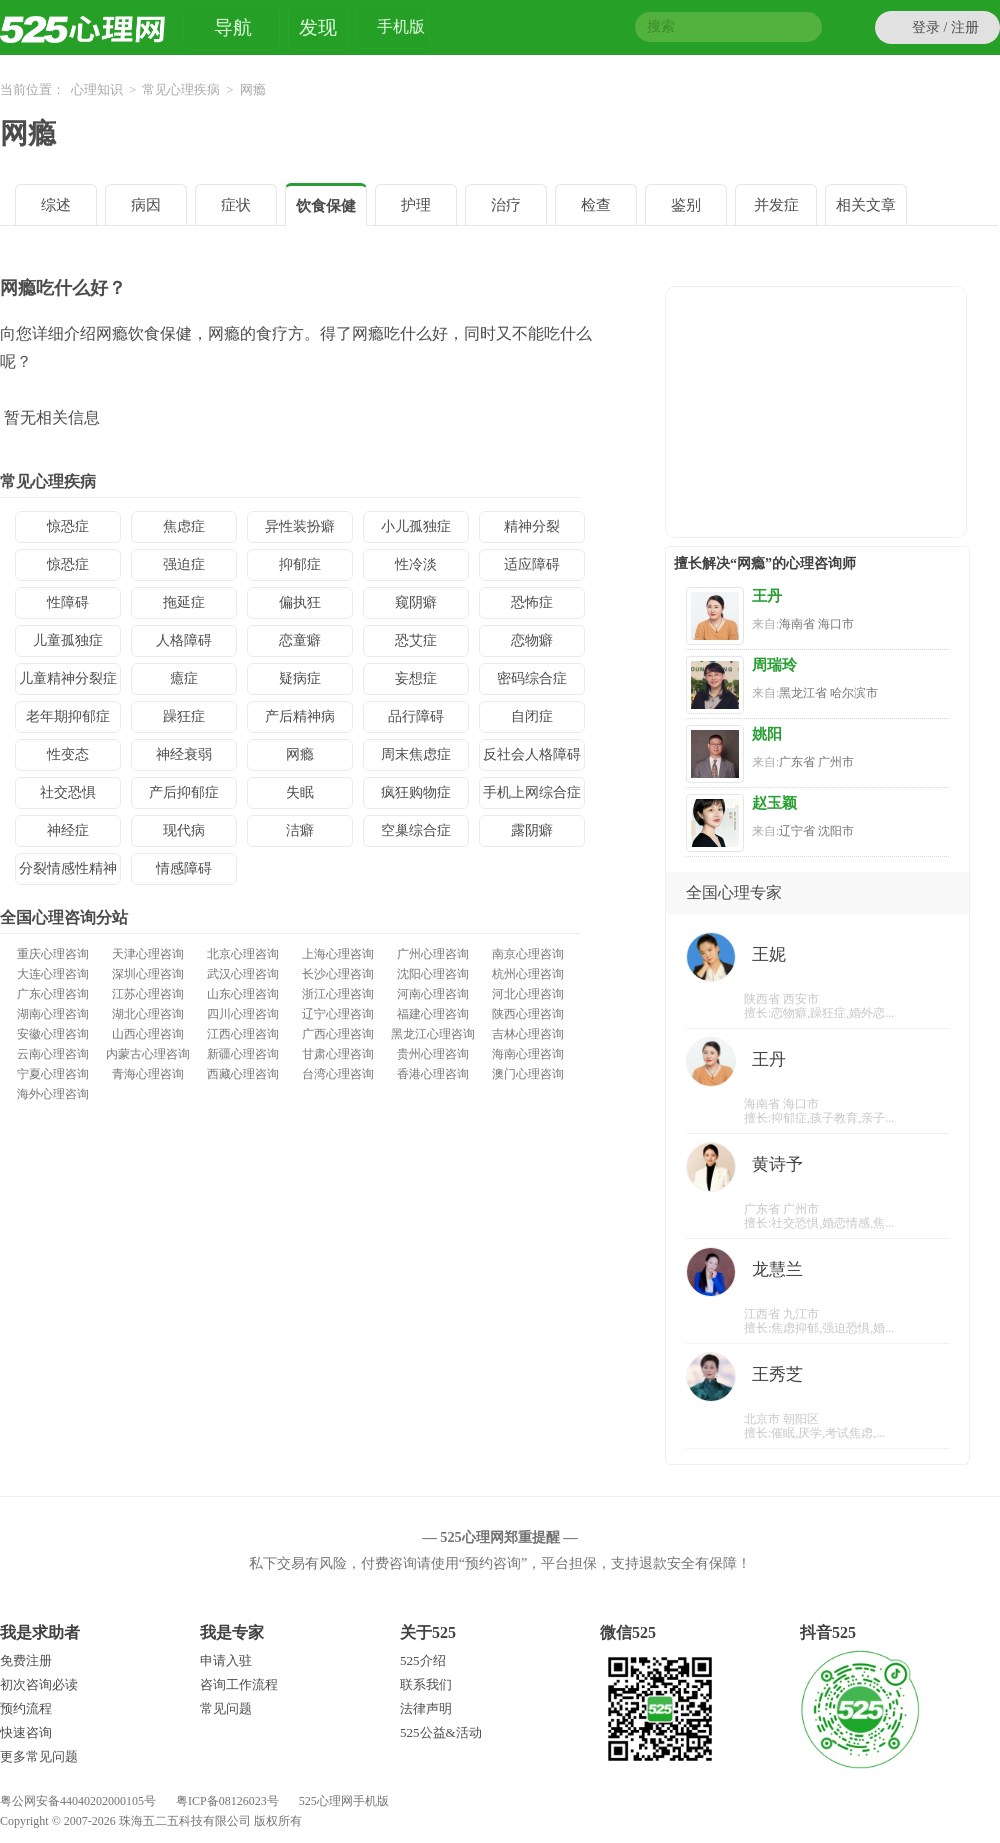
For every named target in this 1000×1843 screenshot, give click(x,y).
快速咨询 (26, 1732)
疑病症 (300, 678)
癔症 (184, 678)
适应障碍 (532, 564)
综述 (56, 205)
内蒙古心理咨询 (148, 1054)
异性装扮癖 (300, 526)
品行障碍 (416, 716)
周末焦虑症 (416, 754)
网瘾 (28, 133)
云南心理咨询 (53, 1054)
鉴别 (686, 205)
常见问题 (226, 1708)
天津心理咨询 (148, 954)
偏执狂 (300, 602)
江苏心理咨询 (148, 994)
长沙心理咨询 (338, 974)
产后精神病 (300, 716)
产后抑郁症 (184, 792)
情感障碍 (184, 868)
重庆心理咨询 (53, 954)
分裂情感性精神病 (68, 873)
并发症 (776, 205)
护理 (416, 205)
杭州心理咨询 (528, 974)
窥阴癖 (416, 602)
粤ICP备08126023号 (227, 1801)
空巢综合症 (416, 830)
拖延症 (184, 602)
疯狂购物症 (416, 792)
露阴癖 (532, 830)
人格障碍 (184, 640)
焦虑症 (184, 526)
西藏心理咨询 (243, 1074)
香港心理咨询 (433, 1074)
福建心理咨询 (433, 1014)
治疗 (506, 205)
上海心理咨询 (338, 954)
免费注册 (26, 1660)
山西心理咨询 (148, 1034)
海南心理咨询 (528, 1054)
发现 (318, 27)
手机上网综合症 (532, 792)
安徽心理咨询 (53, 1034)
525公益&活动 (441, 1732)
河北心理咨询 (528, 994)
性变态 (68, 754)
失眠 (300, 792)
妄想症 (416, 678)
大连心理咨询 (53, 974)
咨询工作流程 (239, 1684)
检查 (596, 205)
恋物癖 (532, 640)
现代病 (184, 830)
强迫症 (184, 564)
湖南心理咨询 (53, 1014)
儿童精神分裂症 (68, 678)
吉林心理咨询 (528, 1034)
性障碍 (68, 602)
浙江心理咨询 (338, 994)
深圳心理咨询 (148, 974)
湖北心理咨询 (148, 1014)
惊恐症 (68, 526)
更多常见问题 (39, 1756)
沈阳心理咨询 (433, 974)
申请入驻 (226, 1660)
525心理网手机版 (344, 1801)
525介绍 (423, 1660)
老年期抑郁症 (68, 716)
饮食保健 (326, 206)
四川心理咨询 (243, 1014)
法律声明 (426, 1708)
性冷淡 (416, 564)
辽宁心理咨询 (338, 1014)
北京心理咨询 (243, 954)
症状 (236, 205)
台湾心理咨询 (338, 1074)
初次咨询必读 (39, 1684)
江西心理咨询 (243, 1034)
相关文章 (866, 205)
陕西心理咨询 (528, 1014)
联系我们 (426, 1684)
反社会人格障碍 (532, 754)
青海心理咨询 (148, 1074)
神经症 (68, 830)
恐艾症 (416, 640)
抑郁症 (300, 564)
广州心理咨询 (433, 954)
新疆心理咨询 (243, 1054)
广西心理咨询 (338, 1034)
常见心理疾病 (181, 89)
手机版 (401, 29)
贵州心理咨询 (433, 1054)
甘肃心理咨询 (338, 1054)
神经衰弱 (184, 754)
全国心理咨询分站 (64, 917)
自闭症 (532, 716)
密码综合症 (532, 678)
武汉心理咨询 (243, 974)
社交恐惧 (68, 792)
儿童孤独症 (68, 640)
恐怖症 (532, 602)
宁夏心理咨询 (53, 1074)
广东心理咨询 (53, 994)
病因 (146, 205)
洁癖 (300, 830)
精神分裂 (532, 526)
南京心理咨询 (528, 954)
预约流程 (26, 1708)
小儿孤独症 (416, 526)
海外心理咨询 (53, 1094)
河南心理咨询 (433, 994)
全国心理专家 (734, 892)
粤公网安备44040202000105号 (78, 1801)
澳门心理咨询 (528, 1074)
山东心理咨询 (243, 994)
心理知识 (97, 89)
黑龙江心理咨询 (433, 1034)
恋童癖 (300, 640)
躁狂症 (184, 716)
